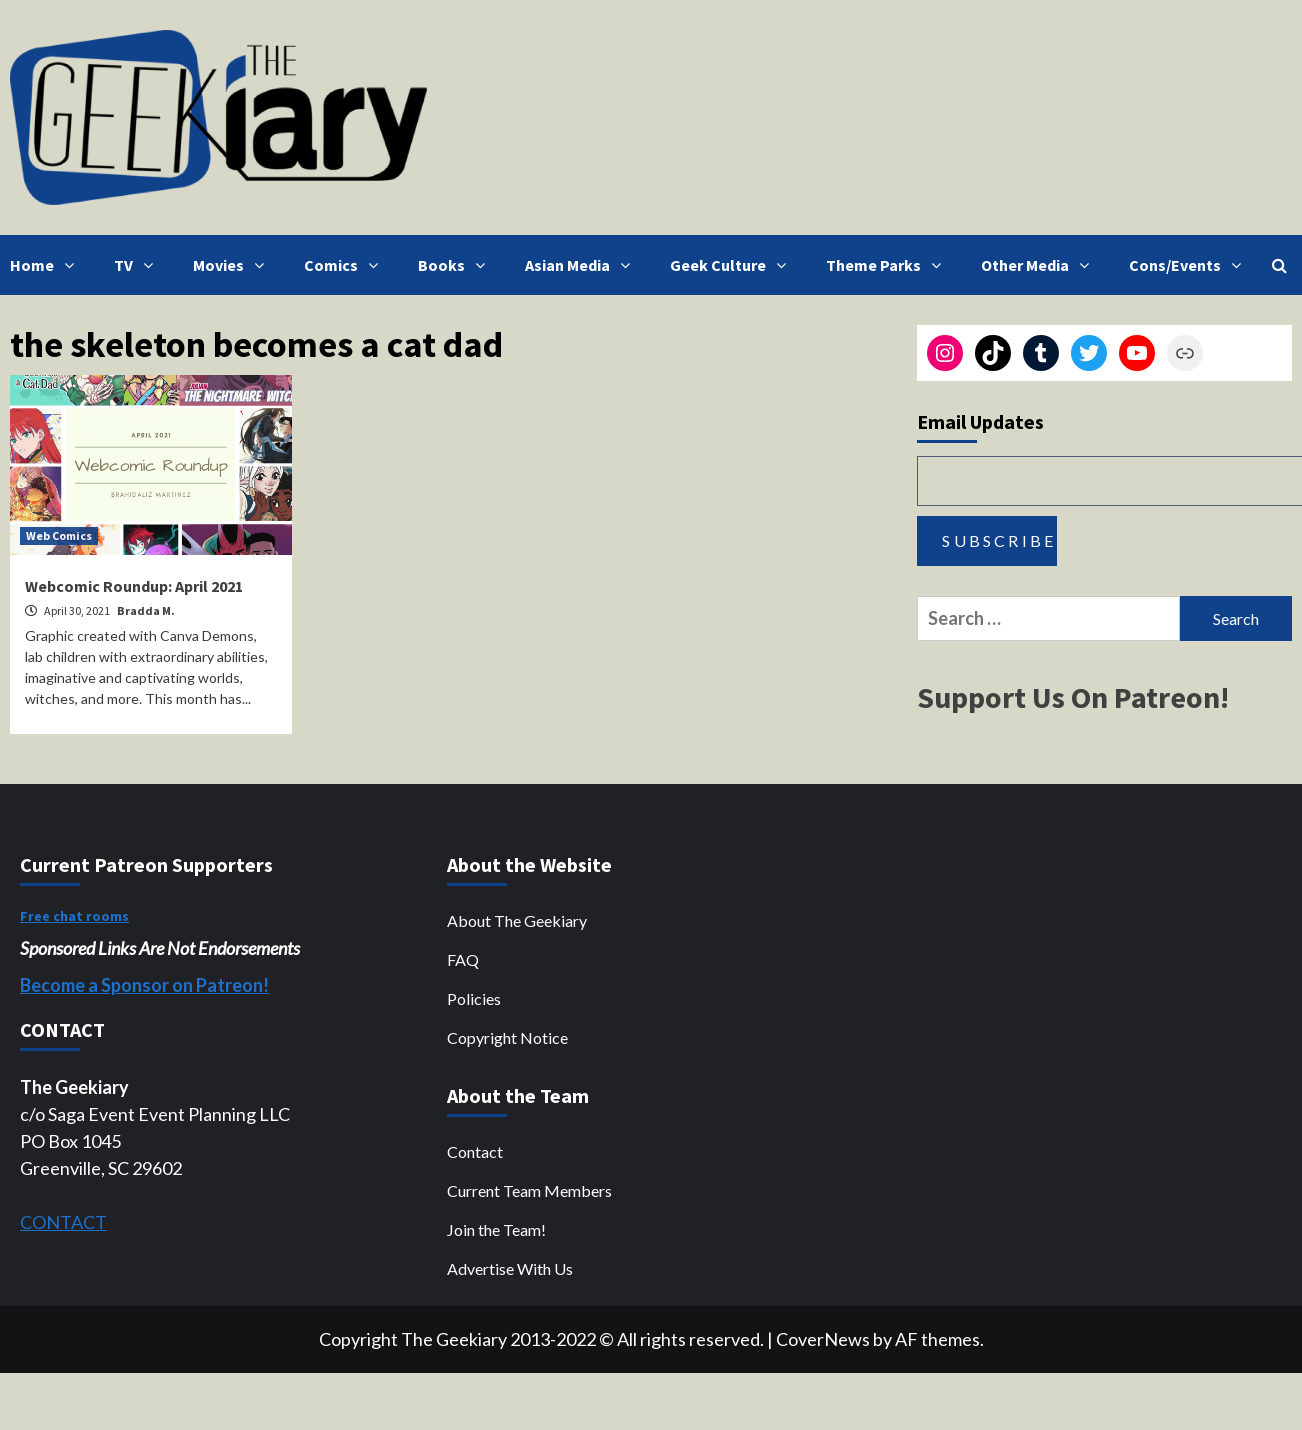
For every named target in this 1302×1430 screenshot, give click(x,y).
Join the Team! (496, 1229)
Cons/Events (1190, 265)
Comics (346, 265)
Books (456, 265)
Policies (474, 998)
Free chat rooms (74, 916)
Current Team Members (529, 1190)
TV (138, 265)
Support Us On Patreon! (1073, 697)
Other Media (1040, 265)
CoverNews (823, 1339)
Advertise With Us (510, 1268)
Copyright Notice (507, 1037)
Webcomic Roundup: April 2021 (134, 586)
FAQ (463, 959)
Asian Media (582, 265)
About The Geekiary (517, 920)
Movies (233, 265)
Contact (475, 1151)
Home (47, 265)
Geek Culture (733, 265)
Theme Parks (888, 265)
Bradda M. (146, 610)
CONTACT (63, 1222)
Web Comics (59, 535)
